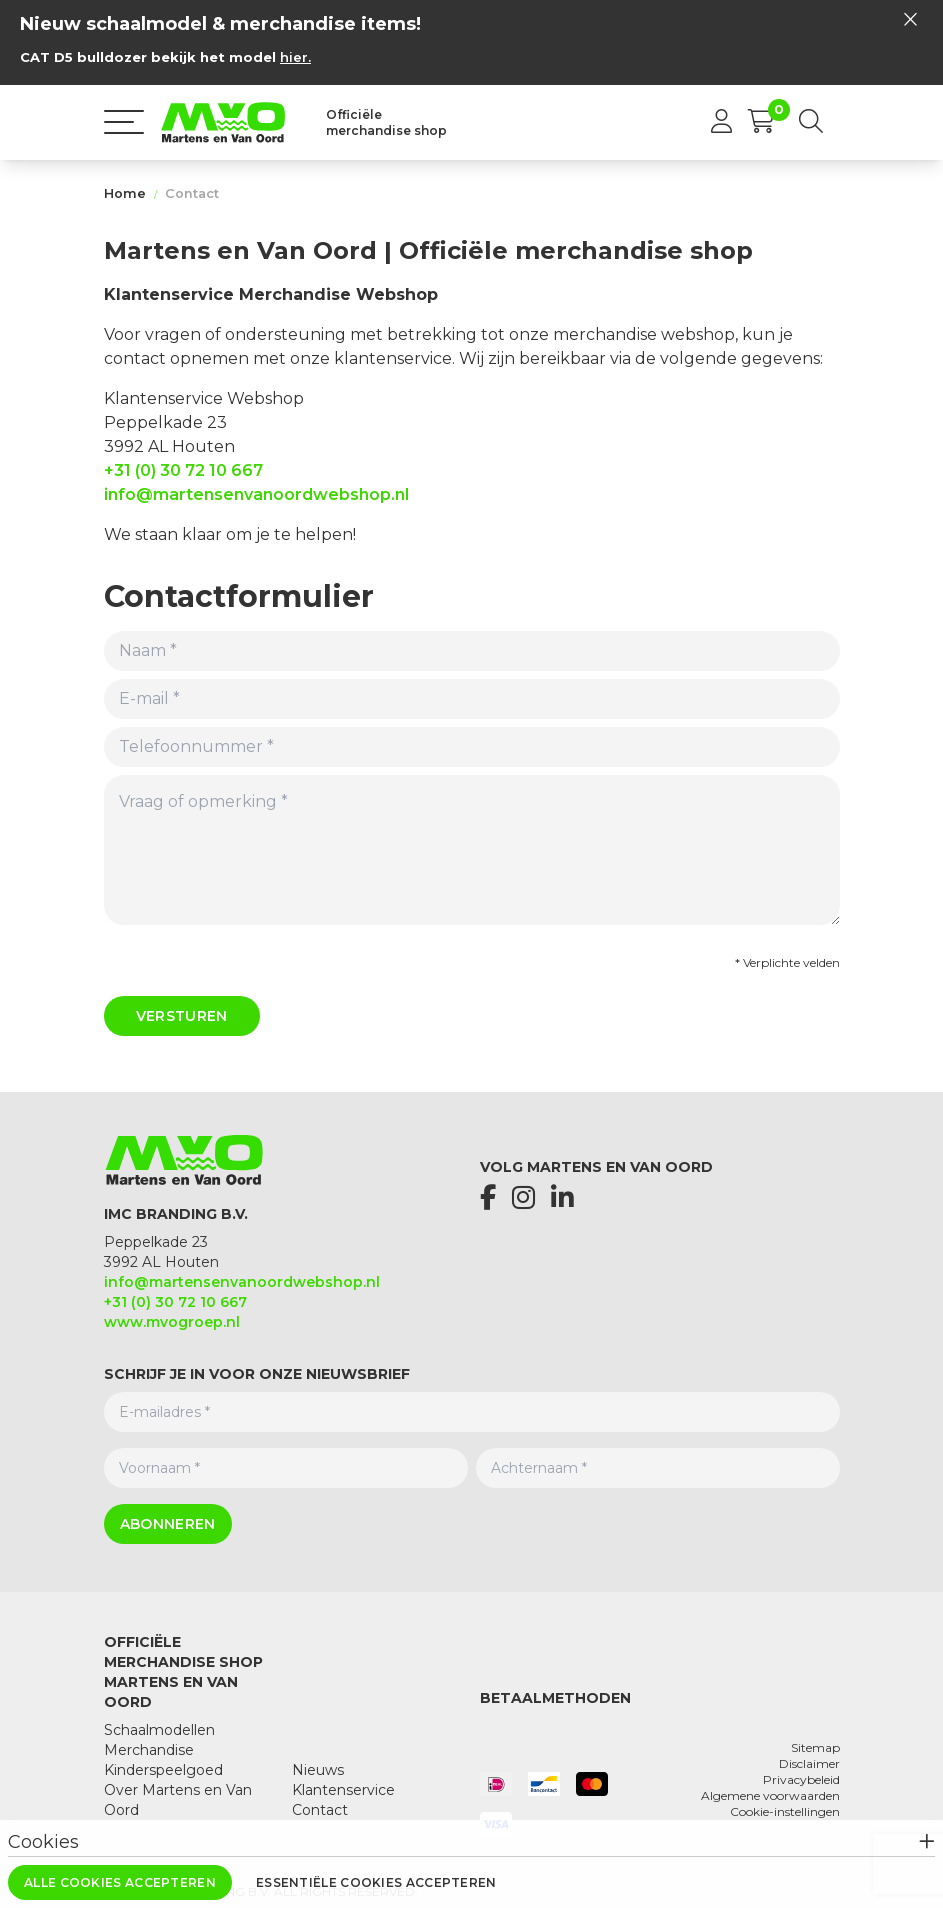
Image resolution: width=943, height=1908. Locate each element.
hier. (295, 57)
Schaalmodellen (159, 1730)
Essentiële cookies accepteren (376, 1882)
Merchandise (149, 1750)
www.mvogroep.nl (172, 1322)
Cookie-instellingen (785, 1811)
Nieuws (318, 1770)
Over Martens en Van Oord (178, 1800)
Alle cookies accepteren (120, 1882)
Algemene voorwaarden (770, 1795)
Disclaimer (809, 1763)
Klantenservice (343, 1790)
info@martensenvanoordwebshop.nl (256, 494)
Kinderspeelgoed (163, 1770)
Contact (192, 193)
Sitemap (815, 1747)
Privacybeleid (801, 1779)
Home (125, 193)
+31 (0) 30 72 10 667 (183, 470)
